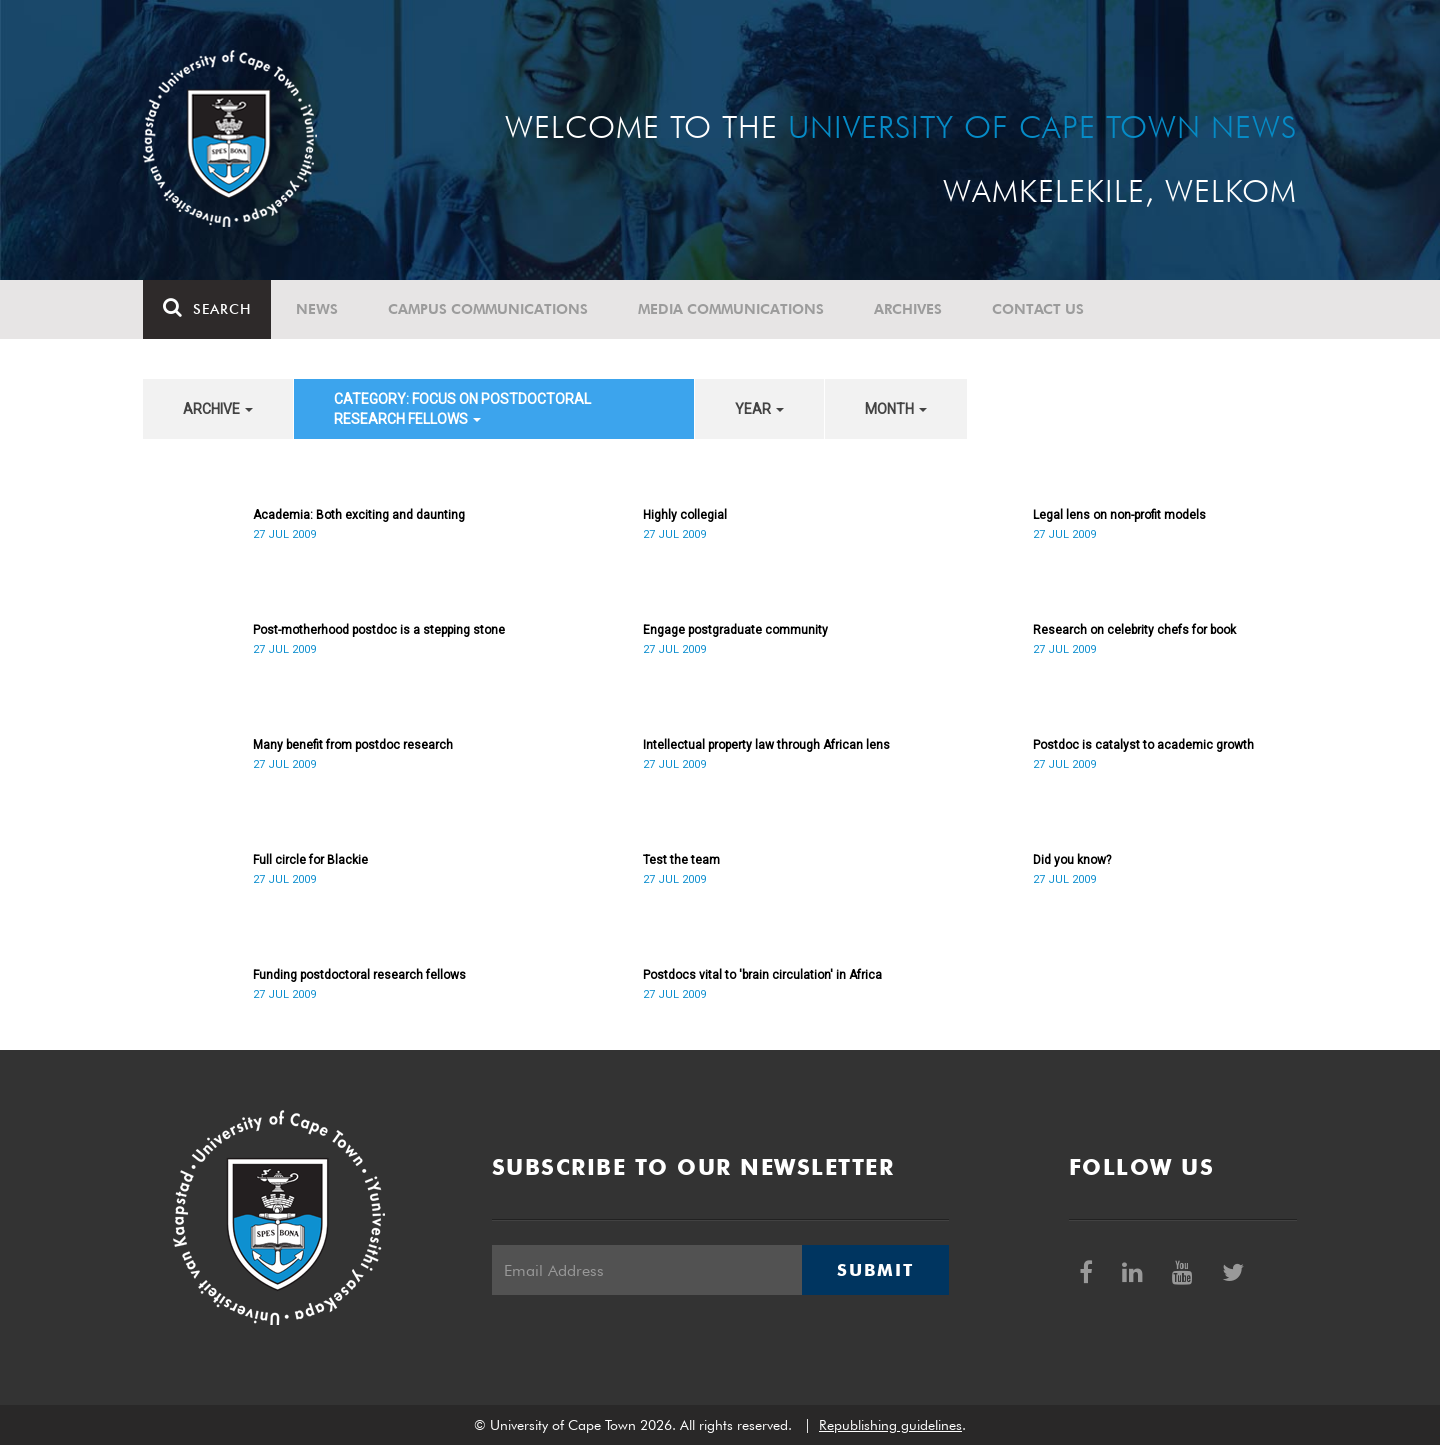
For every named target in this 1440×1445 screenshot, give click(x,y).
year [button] (759, 409)
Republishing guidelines (890, 1425)
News (317, 309)
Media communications (731, 309)
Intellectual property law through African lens (766, 745)
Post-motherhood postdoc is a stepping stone (379, 630)
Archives (908, 309)
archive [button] (218, 409)
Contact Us (1038, 309)
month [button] (896, 409)
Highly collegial (685, 515)
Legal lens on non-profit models (1119, 515)
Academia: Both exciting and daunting (359, 515)
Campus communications (488, 309)
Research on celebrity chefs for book (1134, 630)
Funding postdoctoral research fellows (359, 975)
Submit (875, 1270)
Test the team (681, 860)
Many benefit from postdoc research (353, 745)
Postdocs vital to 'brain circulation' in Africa (762, 975)
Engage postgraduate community (735, 630)
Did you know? (1072, 860)
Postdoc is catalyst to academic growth (1143, 745)
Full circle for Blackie (310, 860)
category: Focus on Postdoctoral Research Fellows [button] (462, 409)
